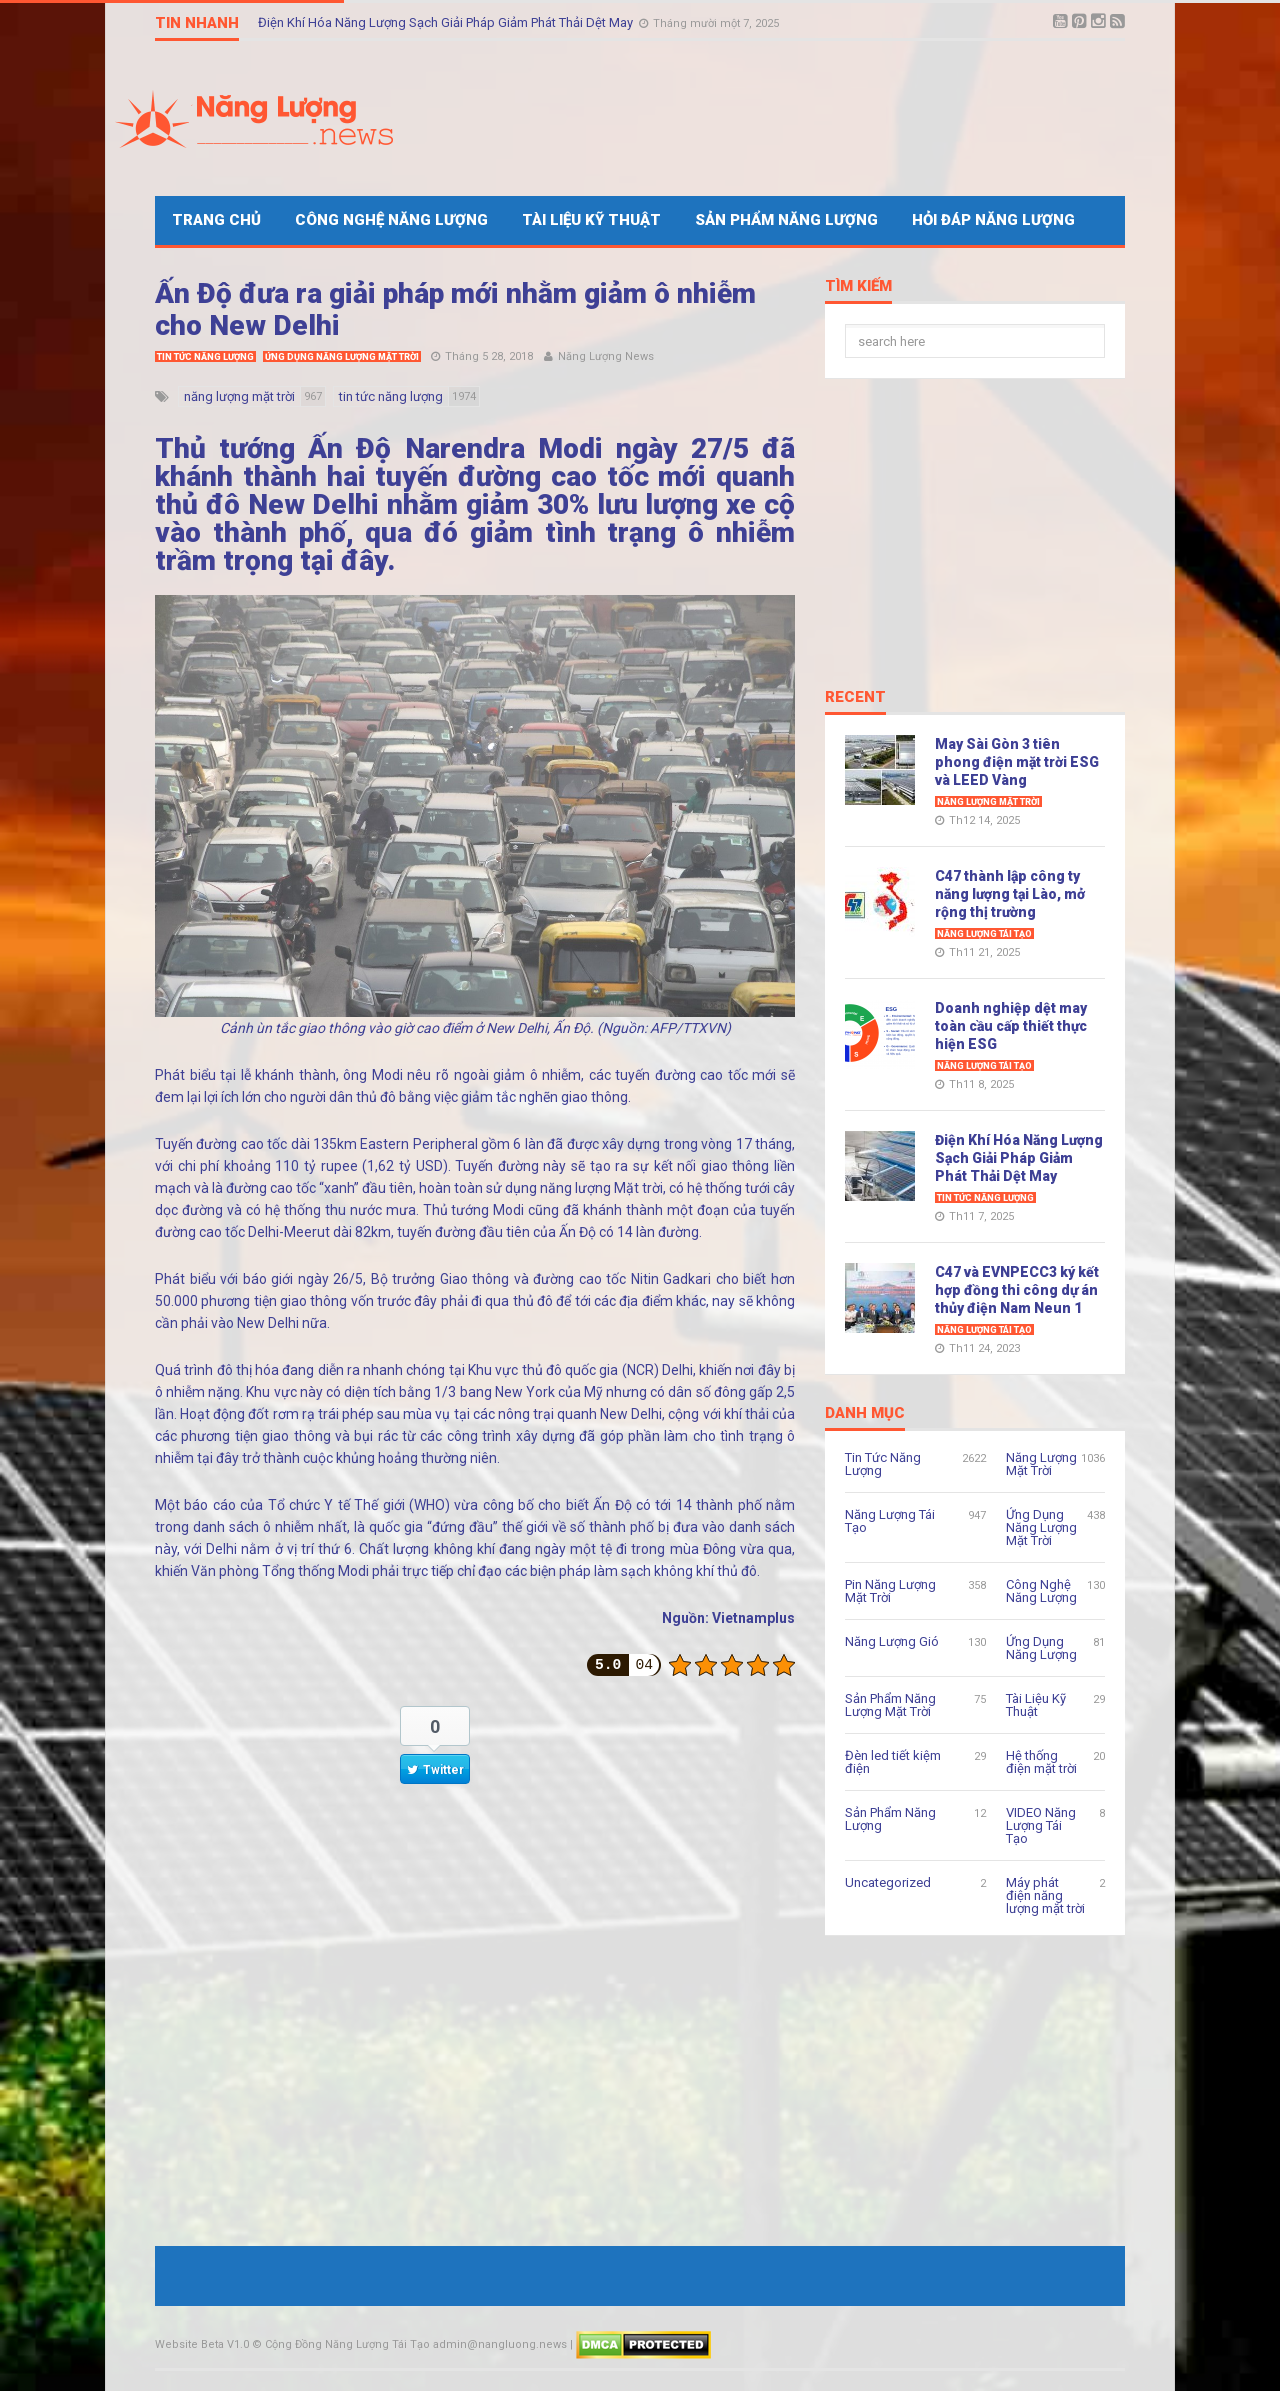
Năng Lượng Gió (892, 1641)
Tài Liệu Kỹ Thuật (591, 220)
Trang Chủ (216, 220)
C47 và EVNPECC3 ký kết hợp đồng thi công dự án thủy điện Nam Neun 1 (1017, 1290)
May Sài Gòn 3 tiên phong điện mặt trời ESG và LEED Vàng (1017, 762)
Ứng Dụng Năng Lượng (1041, 1648)
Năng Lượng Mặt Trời (988, 802)
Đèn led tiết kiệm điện (893, 1762)
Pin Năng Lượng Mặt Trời (890, 1591)
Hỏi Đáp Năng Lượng (993, 220)
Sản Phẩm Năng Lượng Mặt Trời (890, 1705)
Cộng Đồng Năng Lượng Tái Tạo (347, 2344)
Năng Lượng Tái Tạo (984, 934)
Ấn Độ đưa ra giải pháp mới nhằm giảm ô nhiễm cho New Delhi (455, 309)
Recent (855, 698)
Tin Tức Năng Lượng (205, 357)
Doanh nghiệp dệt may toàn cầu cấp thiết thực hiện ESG (1011, 1026)
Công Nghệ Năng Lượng (391, 220)
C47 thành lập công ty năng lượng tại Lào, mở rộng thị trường (1010, 894)
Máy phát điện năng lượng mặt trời (1045, 1895)
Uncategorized (888, 1882)
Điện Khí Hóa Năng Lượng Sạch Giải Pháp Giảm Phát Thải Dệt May (447, 22)
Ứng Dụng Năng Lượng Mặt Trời (342, 357)
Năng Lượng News (606, 356)
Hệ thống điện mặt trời (1041, 1762)
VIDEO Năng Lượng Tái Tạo (1041, 1825)
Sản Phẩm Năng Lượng (786, 220)
